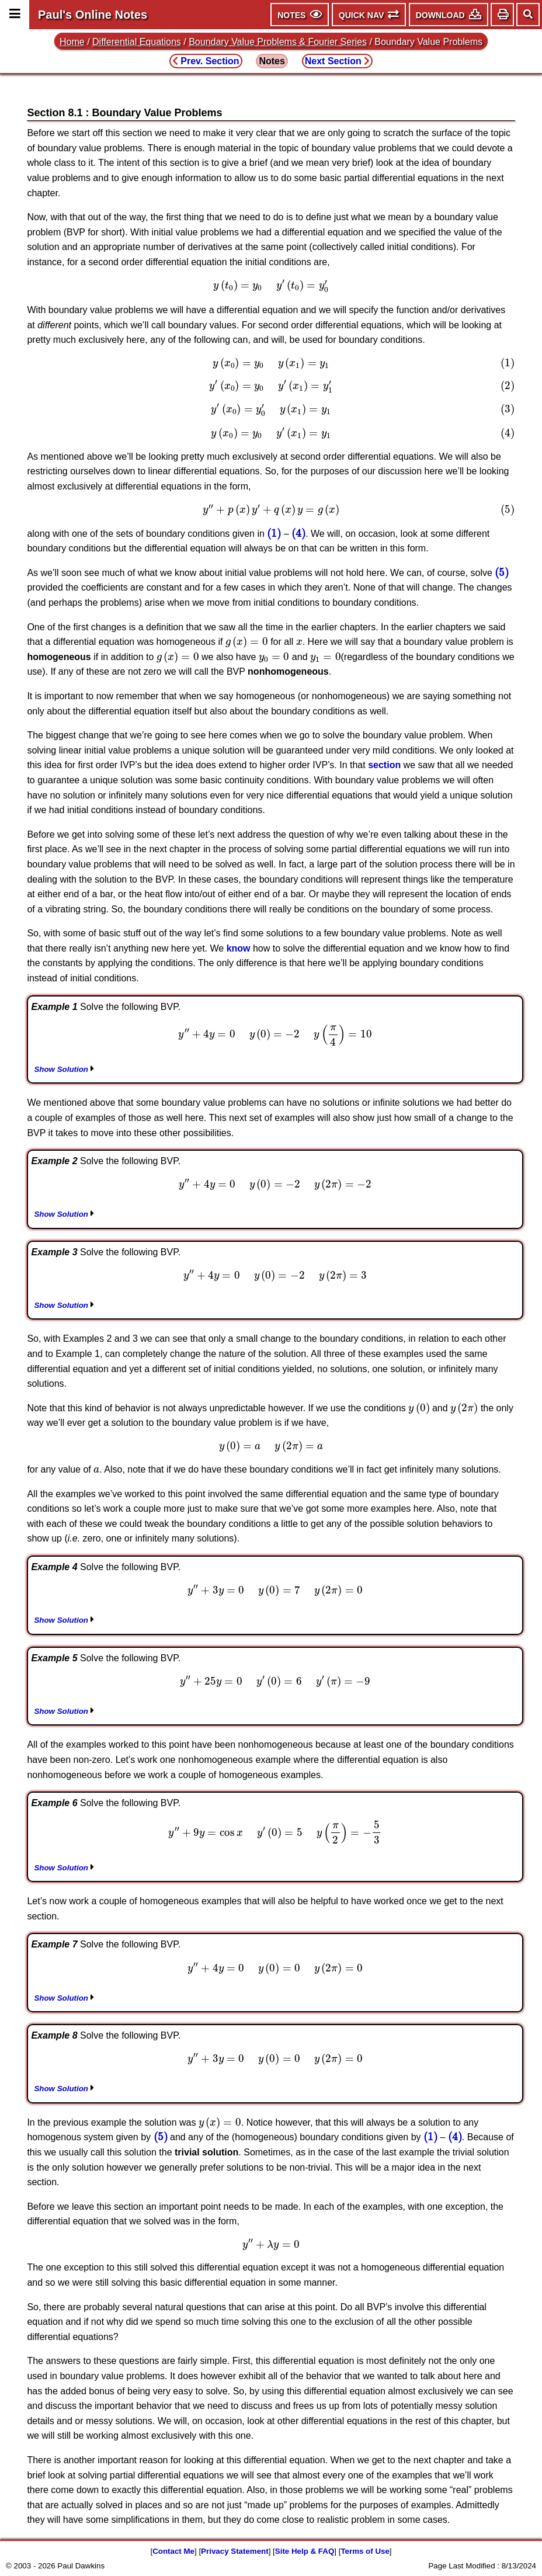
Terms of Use (365, 2551)
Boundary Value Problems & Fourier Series (278, 42)
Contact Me (173, 2551)
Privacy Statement (235, 2551)
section (384, 765)
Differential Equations (136, 42)
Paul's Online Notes (92, 14)
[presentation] (270, 286)
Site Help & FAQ (304, 2551)
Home (72, 42)
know (239, 948)
